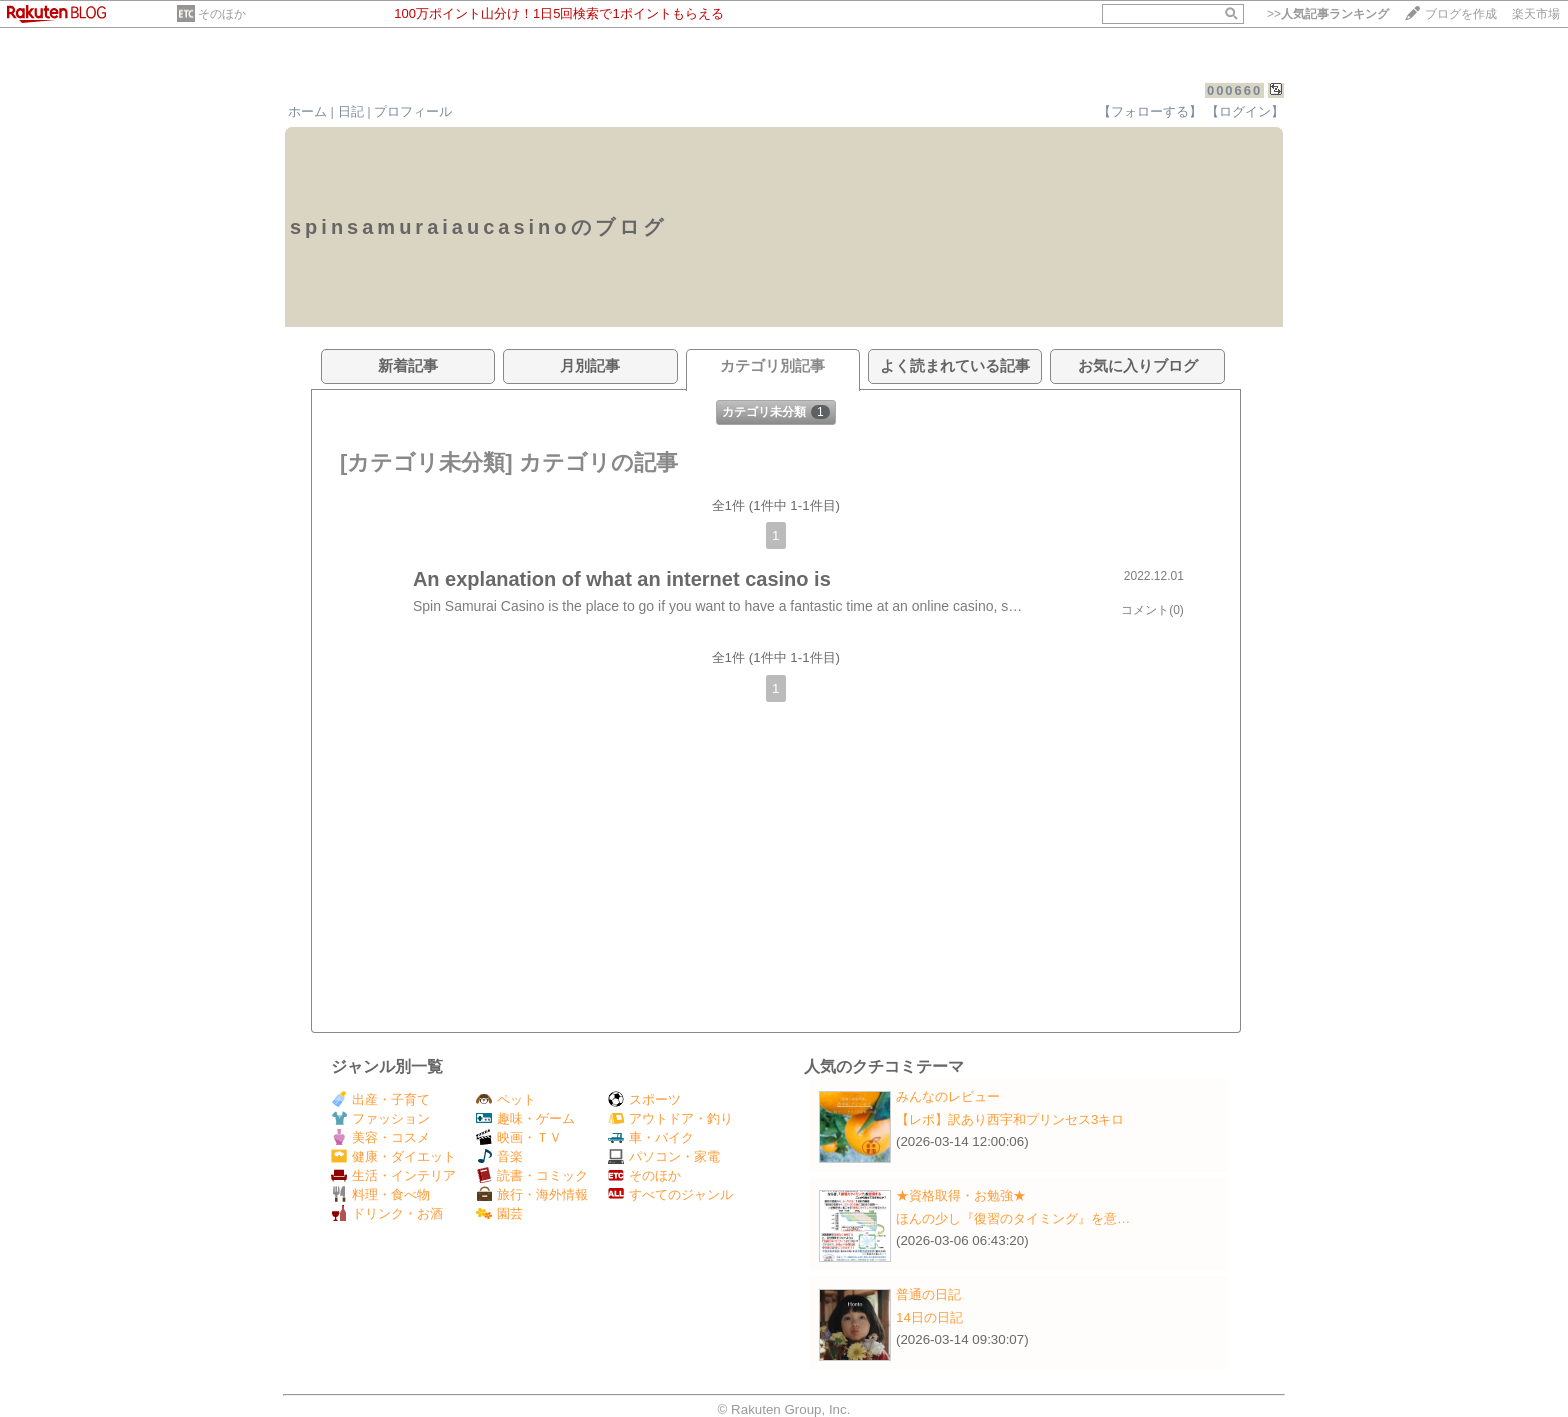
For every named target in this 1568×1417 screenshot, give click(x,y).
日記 (351, 111)
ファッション (380, 1118)
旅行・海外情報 (532, 1194)
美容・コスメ (380, 1137)
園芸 (499, 1213)
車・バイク (651, 1137)
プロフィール (413, 111)
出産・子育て (380, 1099)
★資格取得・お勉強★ (961, 1195)
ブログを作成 (1461, 14)
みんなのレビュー (948, 1096)
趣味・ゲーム (525, 1118)
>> (1328, 14)
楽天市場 (1536, 14)
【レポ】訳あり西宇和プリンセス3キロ (1010, 1119)
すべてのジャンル (670, 1194)
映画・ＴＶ (519, 1137)
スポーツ (644, 1099)
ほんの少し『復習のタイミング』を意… (1013, 1218)
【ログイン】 (1245, 111)
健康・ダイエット (393, 1156)
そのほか (222, 14)
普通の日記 (928, 1294)
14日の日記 (929, 1317)
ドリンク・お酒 (387, 1213)
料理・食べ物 (380, 1194)
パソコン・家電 (664, 1156)
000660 (1234, 90)
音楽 (499, 1156)
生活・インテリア (393, 1175)
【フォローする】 (1150, 111)
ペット (506, 1099)
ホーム (307, 111)
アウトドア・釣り (670, 1118)
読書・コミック (532, 1175)
